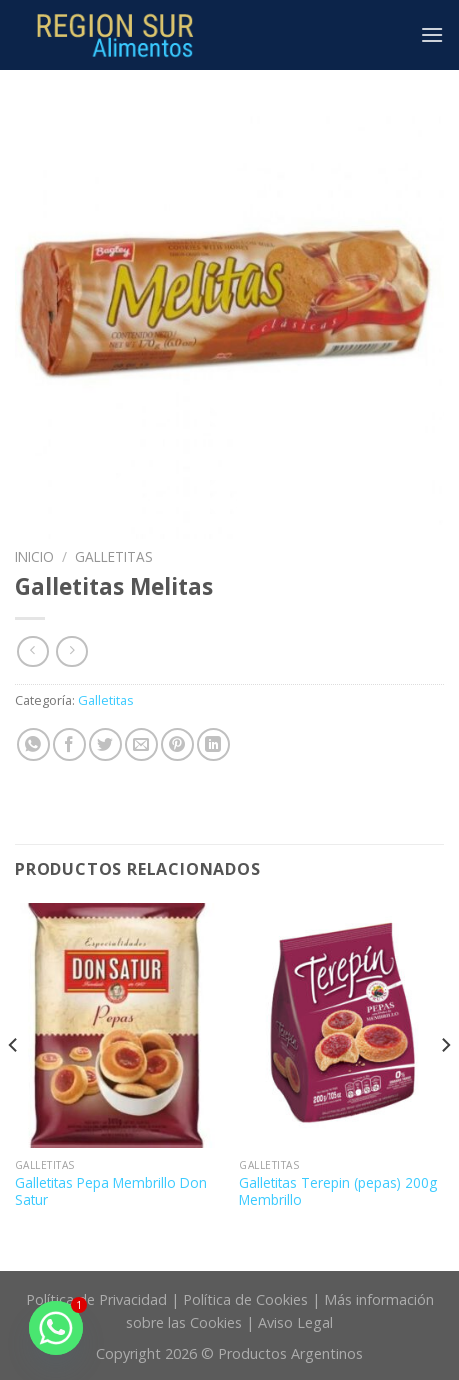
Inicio (34, 556)
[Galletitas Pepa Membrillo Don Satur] (117, 1026)
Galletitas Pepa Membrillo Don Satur (111, 1191)
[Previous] (14, 1085)
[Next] (445, 1085)
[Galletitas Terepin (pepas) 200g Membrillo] (341, 1026)
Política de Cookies (245, 1299)
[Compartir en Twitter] (105, 744)
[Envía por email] (141, 744)
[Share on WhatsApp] (33, 744)
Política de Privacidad (96, 1299)
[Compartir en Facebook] (69, 744)
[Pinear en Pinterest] (177, 744)
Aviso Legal (295, 1322)
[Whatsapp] (56, 1328)
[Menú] (432, 34)
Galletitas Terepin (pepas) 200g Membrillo (338, 1191)
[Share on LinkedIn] (213, 744)
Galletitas (114, 556)
